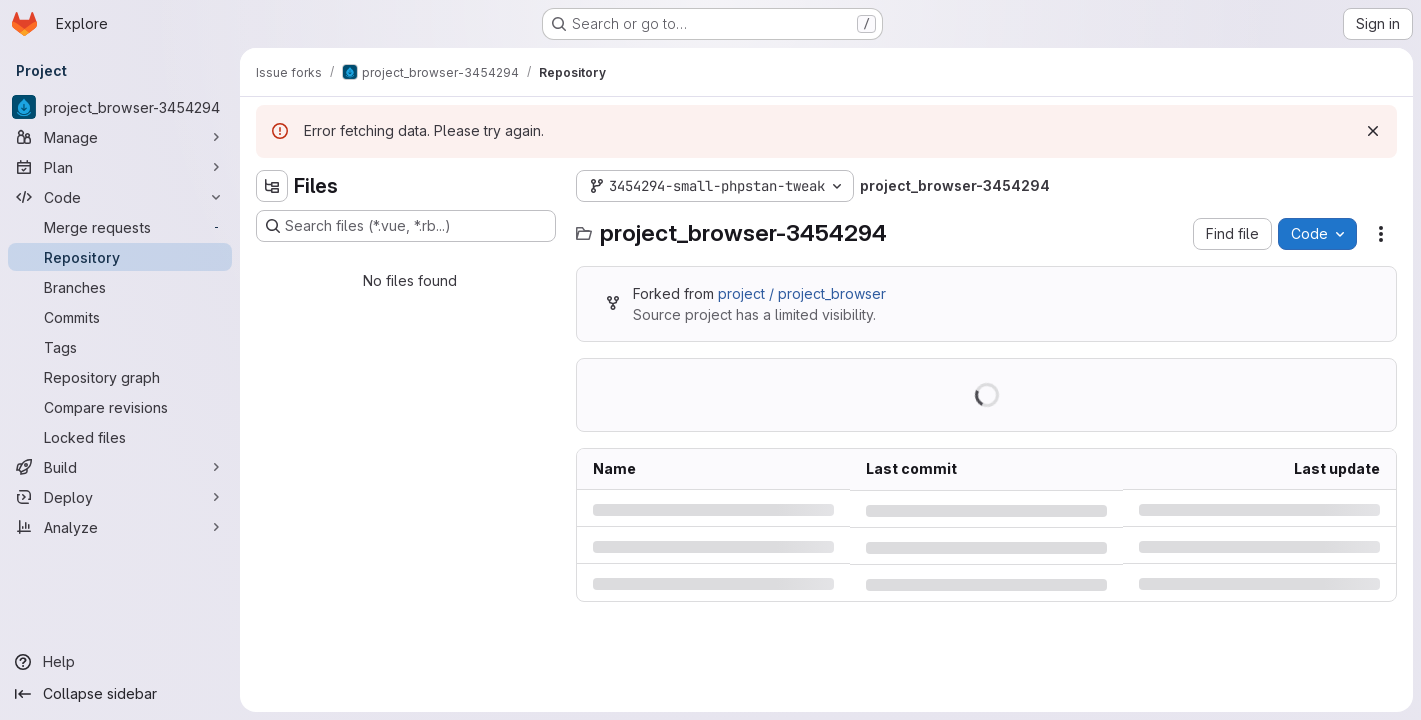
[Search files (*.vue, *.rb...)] (406, 226)
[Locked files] (120, 437)
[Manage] (120, 137)
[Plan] (120, 167)
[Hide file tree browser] (272, 186)
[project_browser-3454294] (120, 107)
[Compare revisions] (120, 407)
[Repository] (120, 257)
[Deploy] (120, 497)
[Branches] (120, 287)
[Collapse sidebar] (120, 694)
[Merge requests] (120, 227)
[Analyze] (120, 527)
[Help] (120, 662)
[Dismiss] (1373, 131)
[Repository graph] (120, 377)
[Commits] (120, 317)
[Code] (120, 197)
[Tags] (120, 347)
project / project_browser (802, 293)
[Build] (120, 467)
